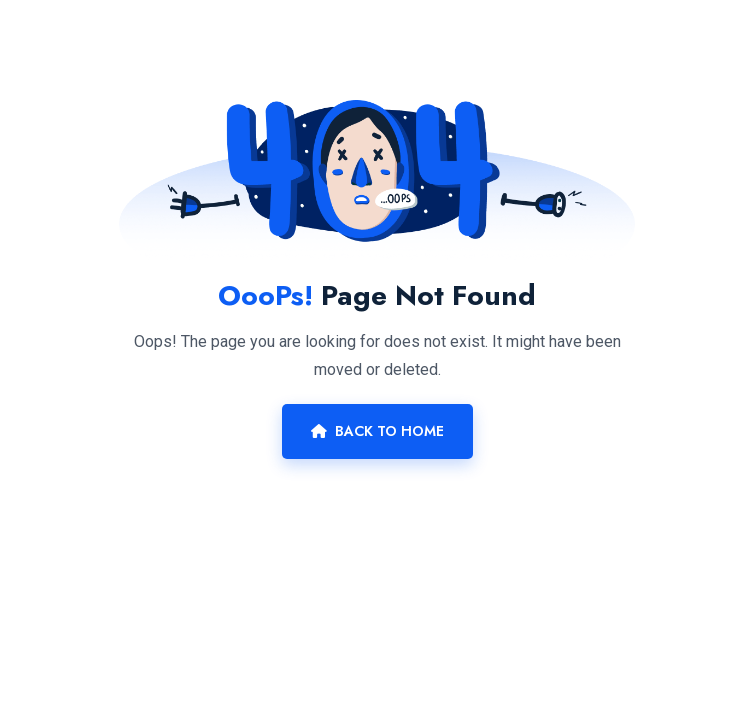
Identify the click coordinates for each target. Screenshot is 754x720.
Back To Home (377, 431)
